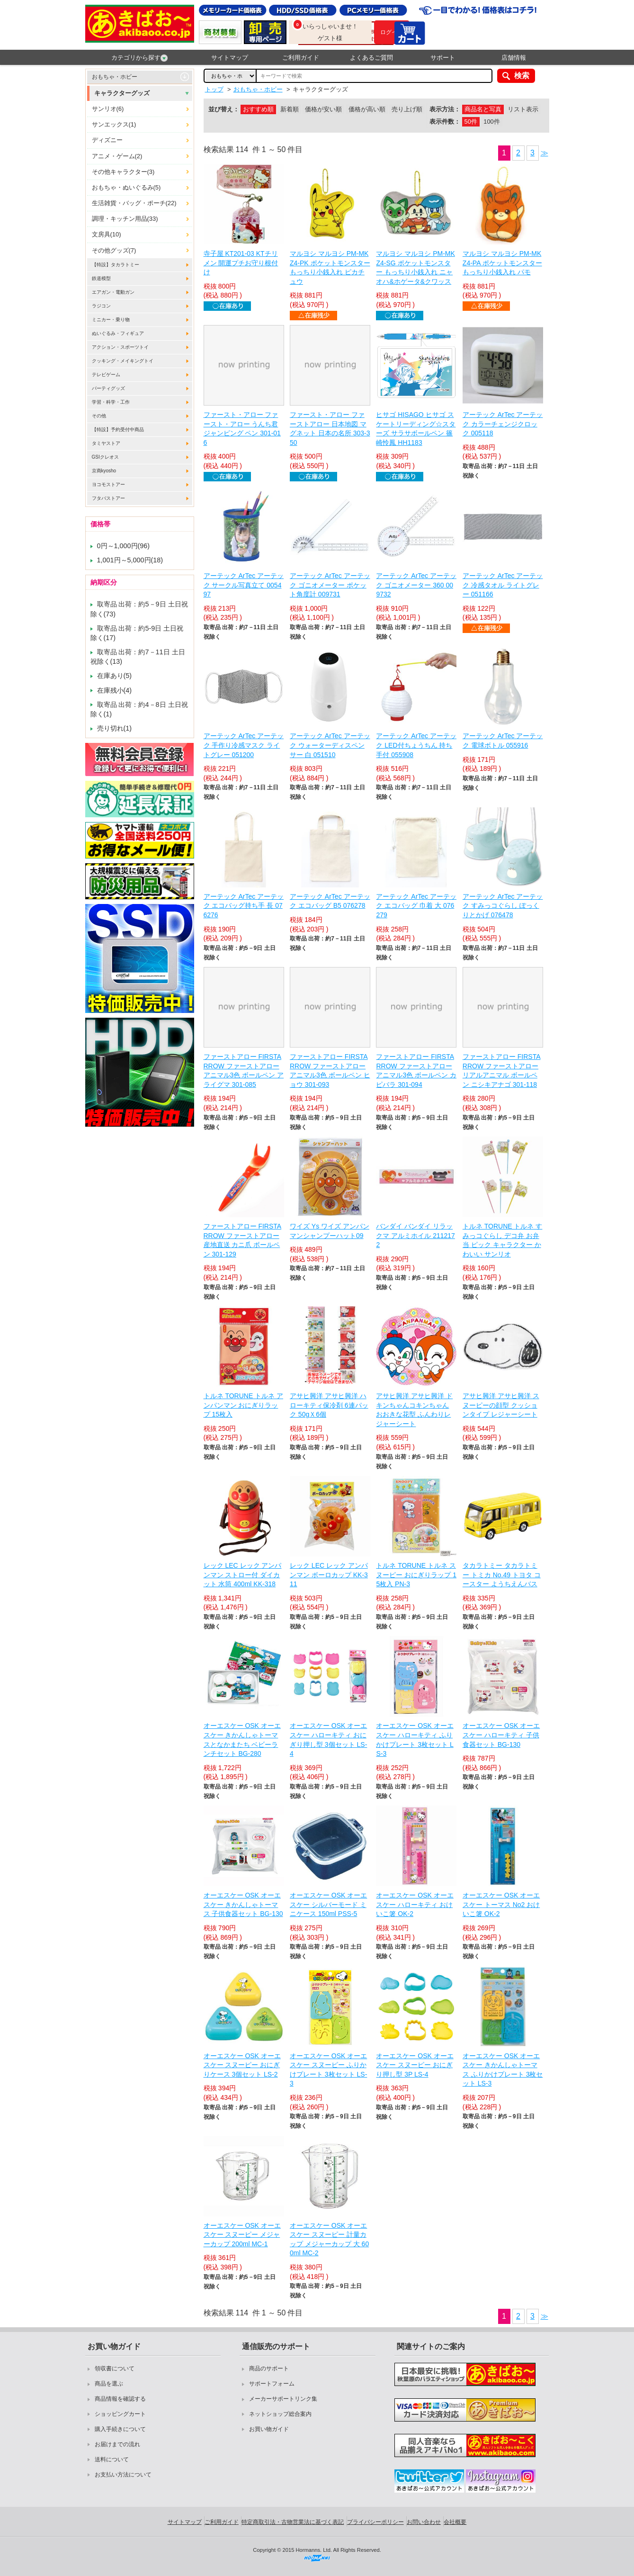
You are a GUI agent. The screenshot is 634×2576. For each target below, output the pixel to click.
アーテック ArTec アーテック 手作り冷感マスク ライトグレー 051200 (244, 745)
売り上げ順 (407, 109)
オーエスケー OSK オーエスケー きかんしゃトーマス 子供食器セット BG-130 (243, 1904)
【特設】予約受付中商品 (118, 429)
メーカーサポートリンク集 (283, 2398)
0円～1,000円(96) (123, 546)
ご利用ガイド (300, 57)
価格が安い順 (323, 109)
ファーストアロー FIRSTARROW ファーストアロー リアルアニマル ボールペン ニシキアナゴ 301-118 (502, 1070)
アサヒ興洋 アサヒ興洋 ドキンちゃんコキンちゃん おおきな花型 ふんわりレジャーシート (414, 1410)
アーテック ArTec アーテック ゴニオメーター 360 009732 (416, 585)
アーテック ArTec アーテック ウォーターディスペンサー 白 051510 (330, 745)
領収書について (114, 2368)
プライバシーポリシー (375, 2522)
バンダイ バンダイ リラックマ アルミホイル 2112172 (415, 1235)
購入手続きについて (120, 2429)
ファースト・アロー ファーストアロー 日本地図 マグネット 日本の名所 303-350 (330, 428)
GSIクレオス (105, 457)
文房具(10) (106, 234)
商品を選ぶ (109, 2383)
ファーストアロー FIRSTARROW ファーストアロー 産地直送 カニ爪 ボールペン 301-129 (243, 1240)
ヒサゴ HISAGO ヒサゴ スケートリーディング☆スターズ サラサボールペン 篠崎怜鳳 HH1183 (415, 428)
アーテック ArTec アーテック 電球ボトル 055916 (503, 740)
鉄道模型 (101, 278)
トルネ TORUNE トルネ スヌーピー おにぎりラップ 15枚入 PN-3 (416, 1575)
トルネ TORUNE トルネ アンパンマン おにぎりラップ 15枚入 (244, 1405)
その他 (99, 415)
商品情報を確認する (120, 2398)
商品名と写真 (482, 109)
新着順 (289, 109)
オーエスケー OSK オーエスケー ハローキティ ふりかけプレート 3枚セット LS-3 (414, 1739)
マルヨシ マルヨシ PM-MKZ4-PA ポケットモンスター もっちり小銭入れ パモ (502, 263)
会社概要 (455, 2522)
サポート (442, 57)
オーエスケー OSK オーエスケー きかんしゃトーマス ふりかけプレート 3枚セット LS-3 (503, 2070)
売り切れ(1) (114, 728)
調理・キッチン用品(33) (125, 218)
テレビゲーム (106, 374)
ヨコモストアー (108, 484)
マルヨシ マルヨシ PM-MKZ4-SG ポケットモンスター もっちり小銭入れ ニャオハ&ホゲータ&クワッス (415, 267)
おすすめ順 (258, 109)
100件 (491, 121)
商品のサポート (269, 2368)
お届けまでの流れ (117, 2444)
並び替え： (223, 109)
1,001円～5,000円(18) (130, 560)
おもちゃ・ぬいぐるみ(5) (126, 187)
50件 (470, 121)
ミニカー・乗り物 (111, 319)
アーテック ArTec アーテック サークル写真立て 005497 (244, 585)
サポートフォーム (272, 2383)
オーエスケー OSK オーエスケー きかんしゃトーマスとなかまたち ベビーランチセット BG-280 (242, 1739)
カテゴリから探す (139, 58)
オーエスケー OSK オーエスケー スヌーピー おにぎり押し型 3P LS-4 (414, 2065)
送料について (112, 2459)
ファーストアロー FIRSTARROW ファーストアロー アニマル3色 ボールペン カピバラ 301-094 (416, 1070)
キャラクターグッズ (122, 93)
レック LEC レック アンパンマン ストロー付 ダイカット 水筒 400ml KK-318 (243, 1575)
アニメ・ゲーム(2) (117, 156)
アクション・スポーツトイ (120, 347)
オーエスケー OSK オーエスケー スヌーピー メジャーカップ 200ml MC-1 (242, 2235)
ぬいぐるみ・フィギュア (118, 333)
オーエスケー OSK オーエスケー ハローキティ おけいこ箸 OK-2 (414, 1904)
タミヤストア (106, 443)
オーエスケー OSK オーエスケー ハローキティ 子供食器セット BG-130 (501, 1735)
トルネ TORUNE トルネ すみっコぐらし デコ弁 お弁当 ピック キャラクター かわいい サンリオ (503, 1240)
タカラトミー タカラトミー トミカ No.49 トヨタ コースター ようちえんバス (502, 1575)
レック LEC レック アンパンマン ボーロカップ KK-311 (329, 1575)
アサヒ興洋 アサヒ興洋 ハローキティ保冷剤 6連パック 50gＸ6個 (329, 1405)
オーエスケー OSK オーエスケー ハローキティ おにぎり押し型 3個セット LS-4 (328, 1739)
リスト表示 (523, 109)
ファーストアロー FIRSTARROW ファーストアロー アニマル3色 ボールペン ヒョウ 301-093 (330, 1070)
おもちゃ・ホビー (114, 76)
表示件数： (444, 121)
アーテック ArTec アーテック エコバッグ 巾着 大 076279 (416, 906)
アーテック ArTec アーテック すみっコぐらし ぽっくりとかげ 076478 (503, 906)
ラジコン (101, 305)
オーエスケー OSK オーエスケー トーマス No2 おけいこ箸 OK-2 (501, 1904)
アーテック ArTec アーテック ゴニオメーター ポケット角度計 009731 (330, 585)
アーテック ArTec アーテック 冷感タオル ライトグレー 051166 (503, 585)
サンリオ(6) (108, 108)
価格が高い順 (366, 109)
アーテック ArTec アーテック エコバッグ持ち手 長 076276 (244, 906)
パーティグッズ (108, 388)
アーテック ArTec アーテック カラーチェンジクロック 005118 (503, 424)
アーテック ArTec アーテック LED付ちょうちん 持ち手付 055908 (416, 745)
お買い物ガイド (269, 2429)
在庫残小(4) (114, 690)
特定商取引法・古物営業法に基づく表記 (292, 2522)
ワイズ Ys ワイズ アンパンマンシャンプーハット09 (329, 1230)
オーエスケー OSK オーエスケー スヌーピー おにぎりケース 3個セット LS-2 (242, 2065)
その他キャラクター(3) (123, 171)
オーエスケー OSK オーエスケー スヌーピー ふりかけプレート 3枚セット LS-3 (328, 2070)
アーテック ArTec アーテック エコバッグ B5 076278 (330, 901)
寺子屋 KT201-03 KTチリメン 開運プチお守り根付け (241, 263)
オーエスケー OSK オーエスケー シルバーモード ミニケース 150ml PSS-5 (328, 1904)
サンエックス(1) (114, 124)
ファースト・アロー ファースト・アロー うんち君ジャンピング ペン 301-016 (242, 428)
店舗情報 (513, 57)
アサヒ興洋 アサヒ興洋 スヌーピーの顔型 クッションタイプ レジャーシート (501, 1405)
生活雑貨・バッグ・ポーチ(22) (134, 203)
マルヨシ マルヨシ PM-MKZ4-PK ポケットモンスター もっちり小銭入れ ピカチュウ (330, 267)
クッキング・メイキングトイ (122, 360)
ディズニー (107, 140)
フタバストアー (108, 498)
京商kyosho (104, 470)
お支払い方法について (123, 2474)
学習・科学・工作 (111, 402)
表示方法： (444, 109)
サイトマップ (229, 57)
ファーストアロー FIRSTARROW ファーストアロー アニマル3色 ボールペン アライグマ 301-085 (244, 1070)
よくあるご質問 (371, 57)
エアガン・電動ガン (113, 292)
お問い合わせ (424, 2522)
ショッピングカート (120, 2414)
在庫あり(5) (114, 675)
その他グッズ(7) (114, 250)
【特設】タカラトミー (115, 264)
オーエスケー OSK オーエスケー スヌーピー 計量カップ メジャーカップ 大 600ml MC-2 (329, 2239)
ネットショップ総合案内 (280, 2414)
